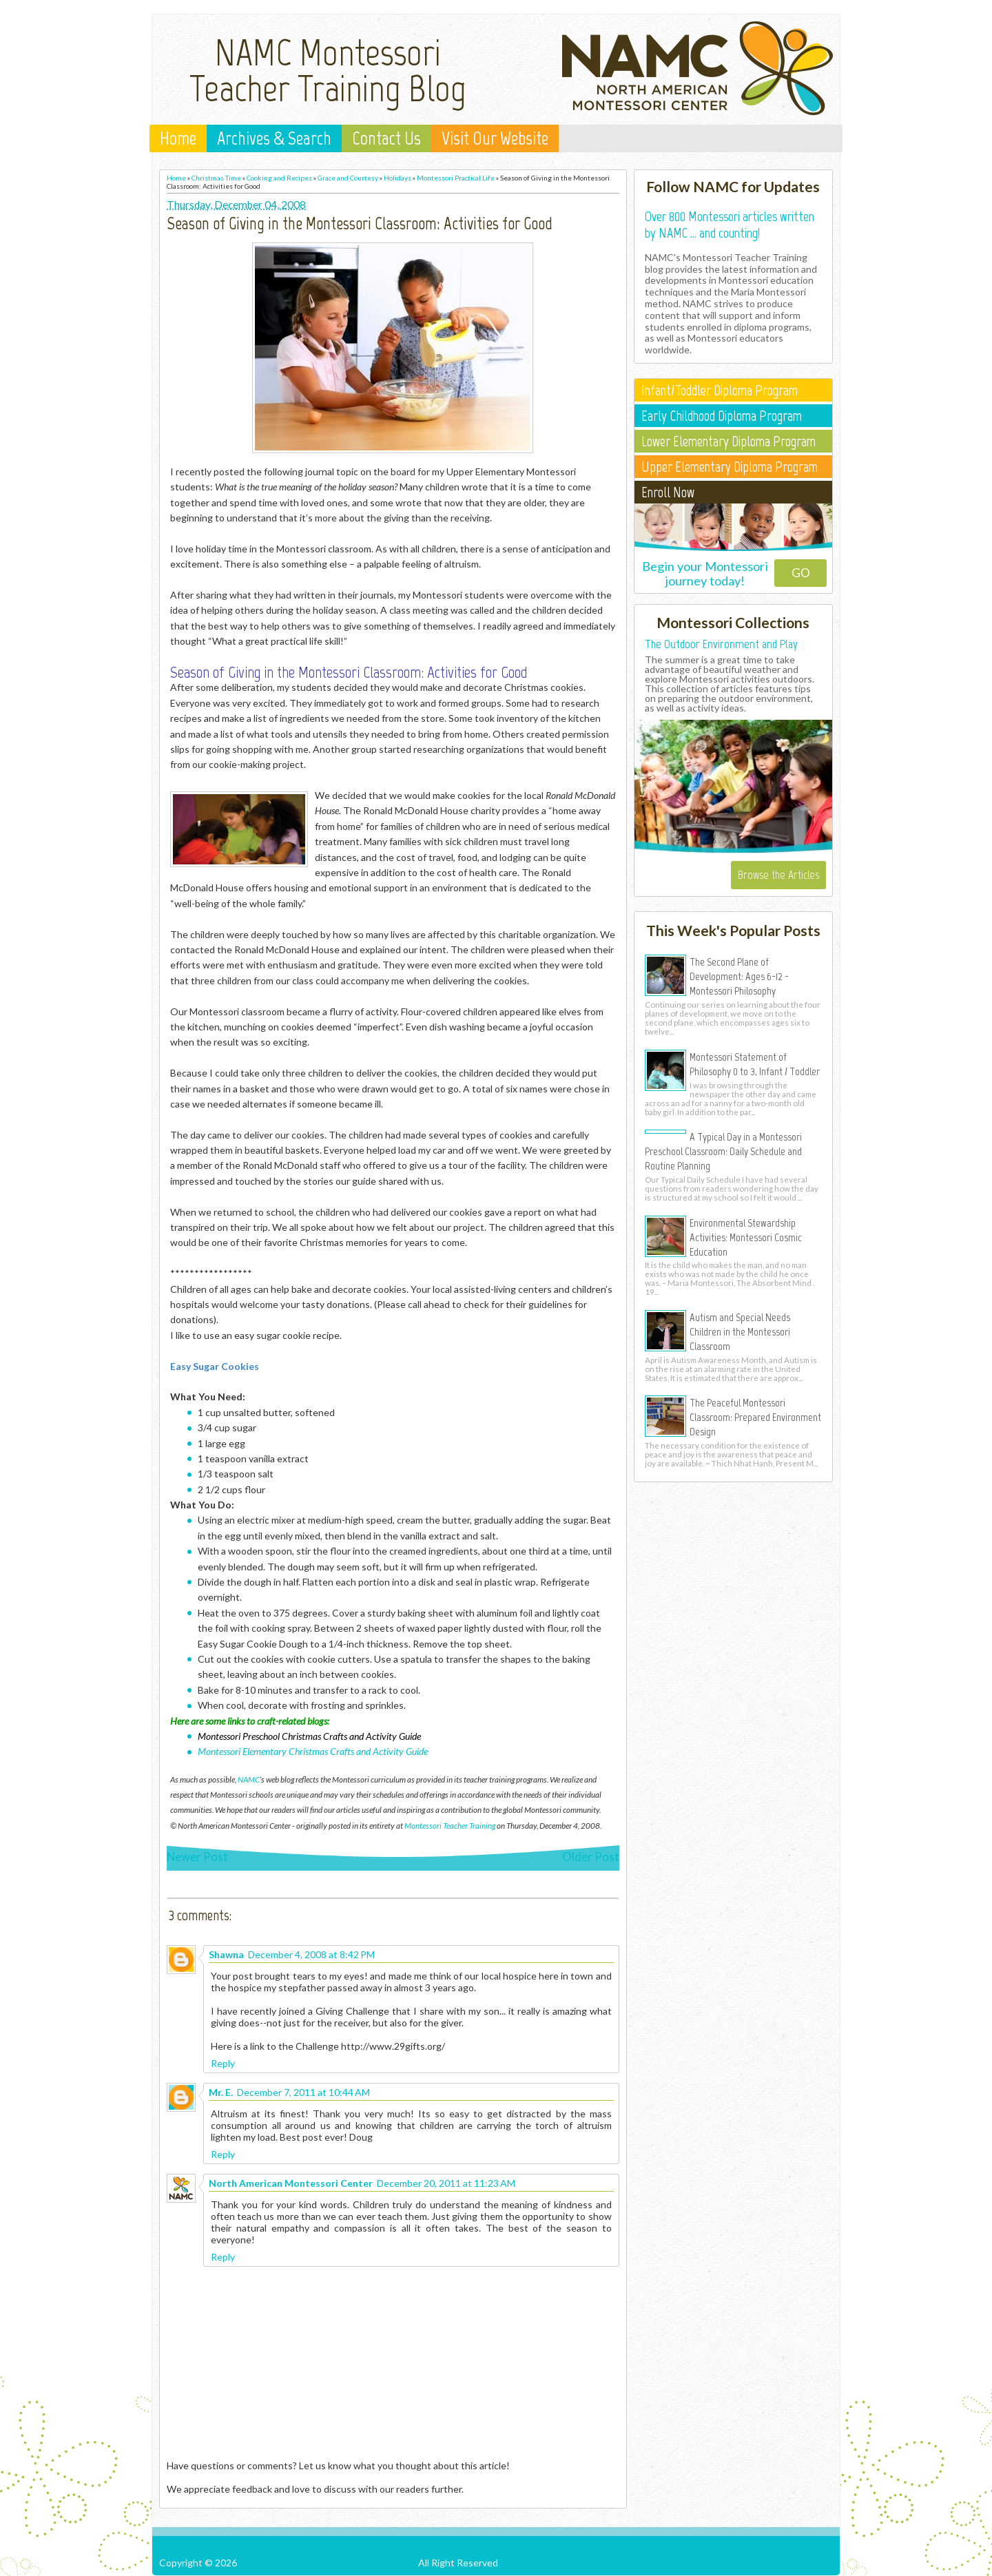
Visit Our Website (495, 138)
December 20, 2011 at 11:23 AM (446, 2183)
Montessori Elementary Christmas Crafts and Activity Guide (313, 1751)
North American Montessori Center (291, 2183)
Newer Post (197, 1856)
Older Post (590, 1856)
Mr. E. (221, 2092)
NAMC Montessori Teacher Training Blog (327, 70)
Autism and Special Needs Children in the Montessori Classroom (740, 1331)
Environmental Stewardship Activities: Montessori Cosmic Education (746, 1237)
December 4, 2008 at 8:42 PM (311, 1954)
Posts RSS (736, 2562)
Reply (223, 2063)
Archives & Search (274, 138)
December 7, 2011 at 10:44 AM (303, 2092)
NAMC (249, 1779)
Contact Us (386, 138)
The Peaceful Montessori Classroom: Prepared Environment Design (755, 1416)
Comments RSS (799, 2562)
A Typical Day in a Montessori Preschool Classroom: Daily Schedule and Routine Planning (723, 1151)
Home (178, 138)
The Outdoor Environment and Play (721, 644)
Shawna (226, 1954)
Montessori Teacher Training (449, 1825)
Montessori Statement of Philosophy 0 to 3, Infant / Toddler (755, 1064)
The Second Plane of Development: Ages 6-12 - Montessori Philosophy (739, 976)
